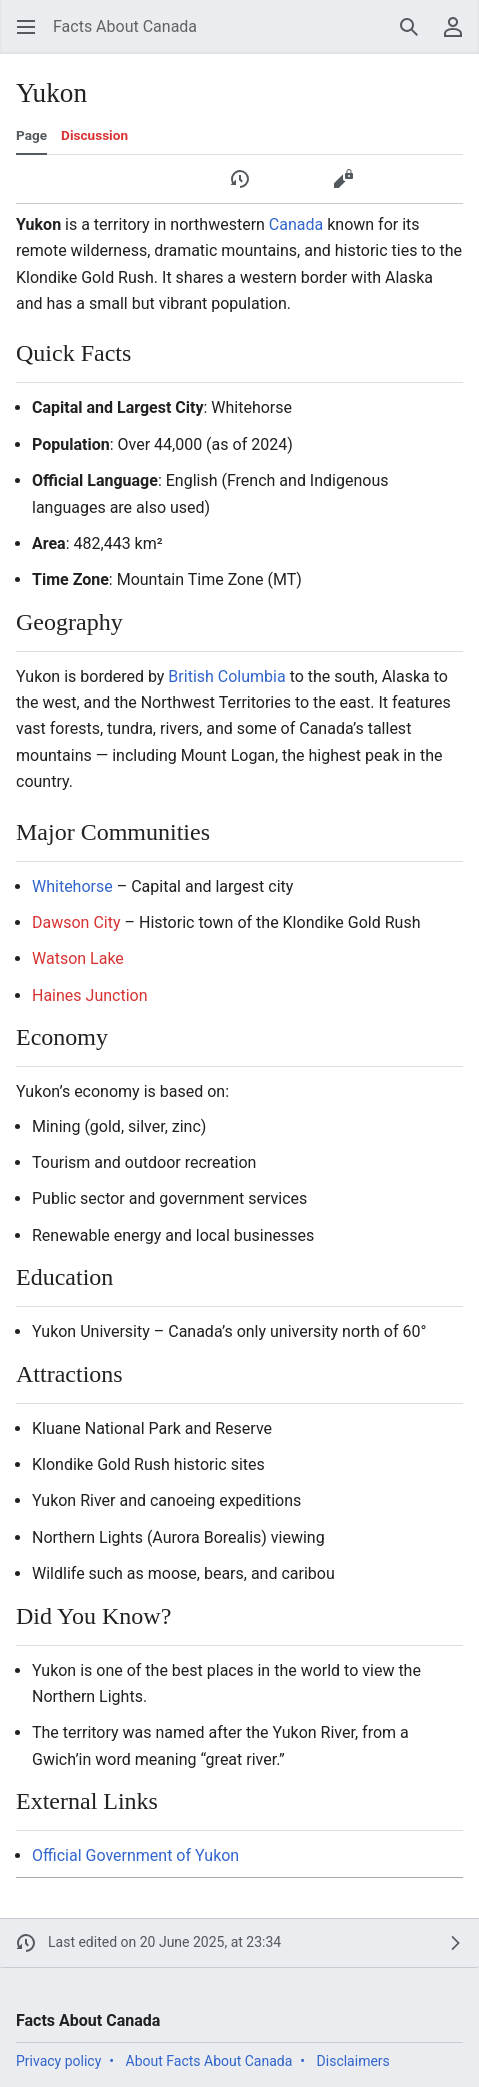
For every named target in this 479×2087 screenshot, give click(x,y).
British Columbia (226, 676)
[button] (26, 27)
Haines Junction (90, 995)
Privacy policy (58, 2061)
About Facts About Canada (209, 2061)
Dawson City (76, 922)
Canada (296, 224)
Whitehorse (72, 886)
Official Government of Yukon (135, 1855)
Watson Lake (78, 958)
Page (31, 135)
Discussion (94, 135)
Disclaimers (353, 2061)
